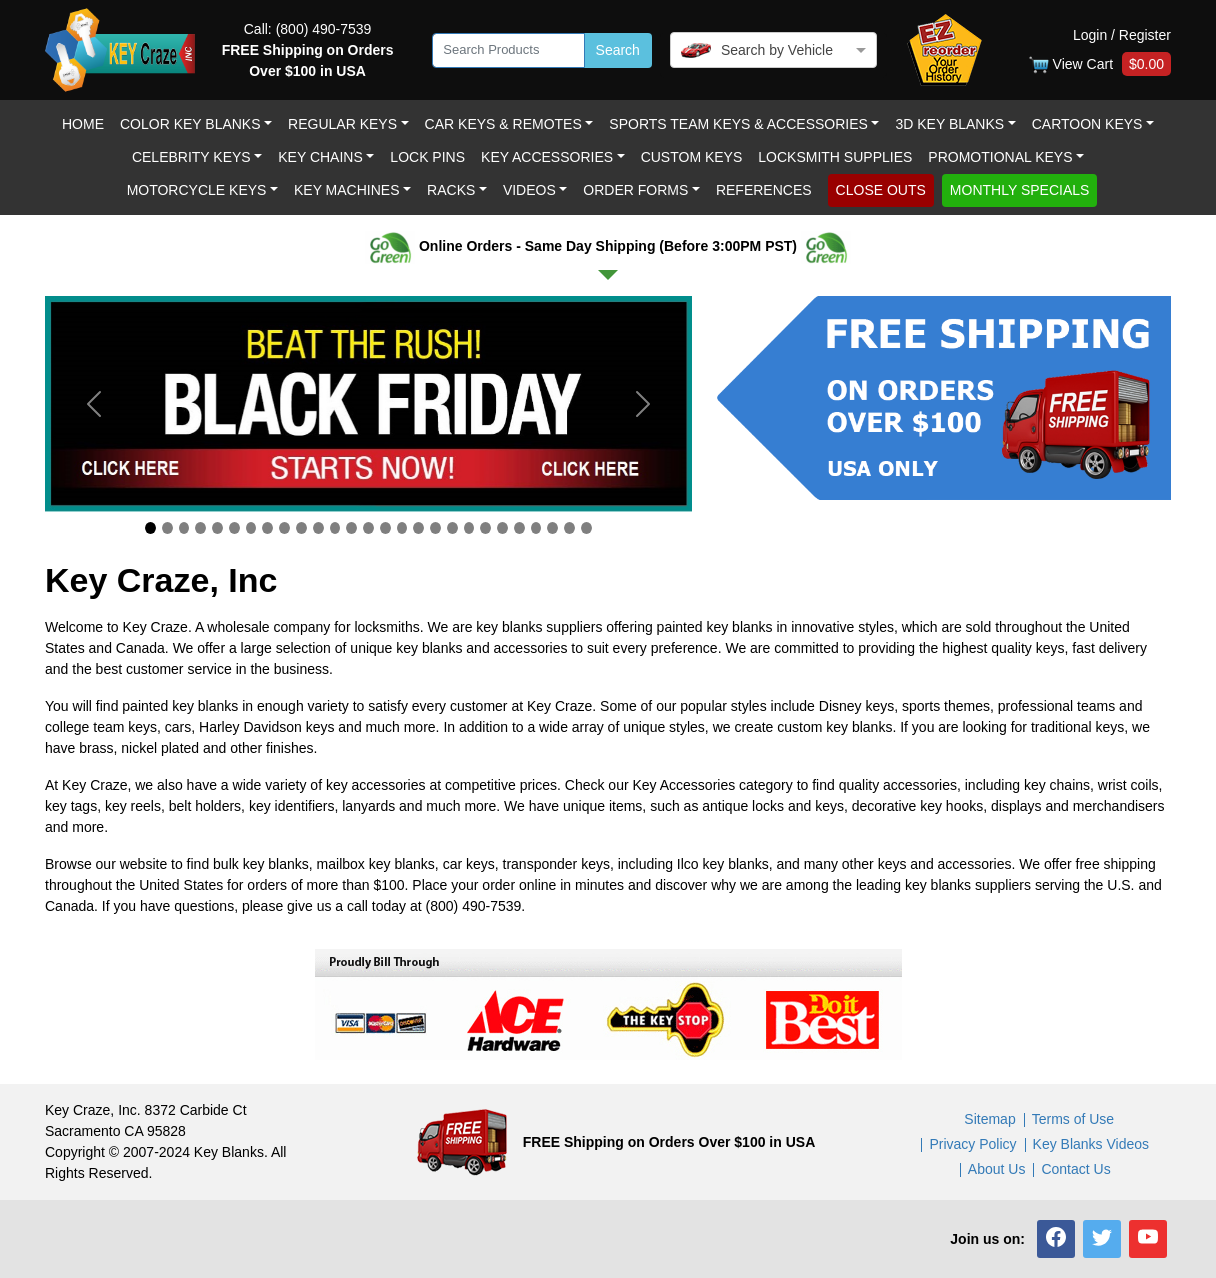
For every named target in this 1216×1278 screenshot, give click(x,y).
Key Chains (320, 157)
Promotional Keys (1000, 157)
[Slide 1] (150, 528)
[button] (1056, 1239)
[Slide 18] (435, 528)
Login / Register (1122, 35)
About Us (997, 1169)
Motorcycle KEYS (197, 190)
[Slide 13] (351, 528)
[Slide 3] (184, 528)
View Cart (1100, 64)
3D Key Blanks (949, 124)
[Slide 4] (200, 528)
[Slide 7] (251, 528)
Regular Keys (342, 124)
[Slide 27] (586, 528)
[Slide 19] (452, 528)
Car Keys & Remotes (503, 124)
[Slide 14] (368, 528)
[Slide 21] (485, 528)
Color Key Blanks (190, 124)
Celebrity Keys (191, 157)
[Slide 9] (284, 528)
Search (618, 50)
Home (83, 124)
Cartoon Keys (1087, 124)
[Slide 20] (469, 528)
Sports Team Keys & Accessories (738, 124)
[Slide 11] (318, 528)
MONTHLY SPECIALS (1020, 190)
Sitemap (989, 1119)
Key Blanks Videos (1091, 1144)
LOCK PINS (427, 157)
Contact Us (1075, 1169)
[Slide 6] (234, 528)
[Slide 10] (301, 528)
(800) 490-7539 (324, 29)
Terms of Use (1073, 1119)
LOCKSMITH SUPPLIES (835, 157)
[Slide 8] (267, 528)
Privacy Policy (972, 1144)
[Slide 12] (335, 528)
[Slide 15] (385, 528)
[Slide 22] (502, 528)
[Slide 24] (536, 528)
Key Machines (347, 190)
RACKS (451, 190)
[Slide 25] (552, 528)
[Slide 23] (519, 528)
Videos (529, 190)
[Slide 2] (167, 528)
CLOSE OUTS (881, 190)
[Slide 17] (418, 528)
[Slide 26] (569, 528)
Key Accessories (547, 157)
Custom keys (692, 157)
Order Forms (635, 190)
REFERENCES (764, 190)
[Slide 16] (402, 528)
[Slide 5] (217, 528)
